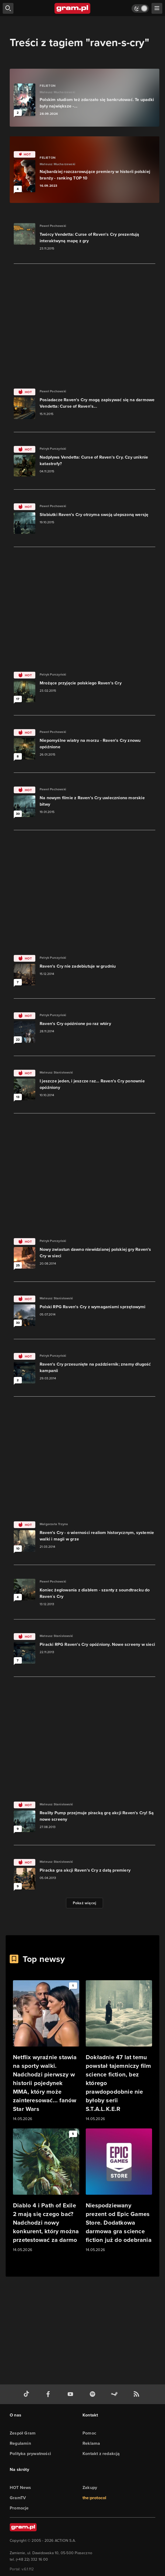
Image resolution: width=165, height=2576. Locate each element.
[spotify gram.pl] (93, 2394)
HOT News (20, 2487)
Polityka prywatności (30, 2453)
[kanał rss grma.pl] (137, 2394)
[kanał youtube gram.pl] (71, 2394)
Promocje (19, 2508)
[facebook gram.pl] (49, 2394)
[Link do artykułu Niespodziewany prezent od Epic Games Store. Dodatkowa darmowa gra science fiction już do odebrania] (118, 2190)
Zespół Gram (23, 2433)
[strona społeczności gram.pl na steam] (115, 2394)
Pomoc (89, 2433)
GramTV (18, 2498)
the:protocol (94, 2498)
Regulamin (20, 2443)
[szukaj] (8, 8)
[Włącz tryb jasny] (140, 8)
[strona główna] (72, 8)
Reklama (91, 2443)
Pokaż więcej (84, 1903)
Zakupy (89, 2487)
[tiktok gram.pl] (27, 2394)
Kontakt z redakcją (101, 2453)
